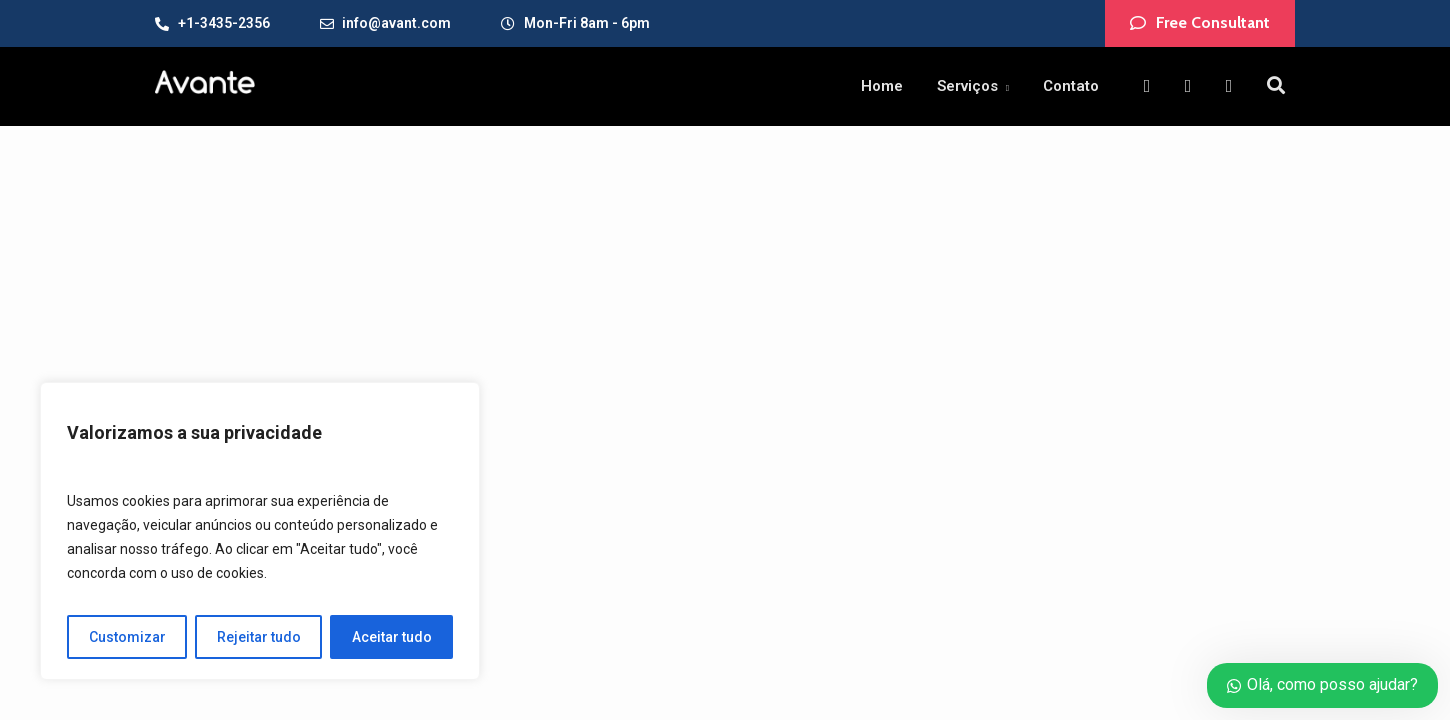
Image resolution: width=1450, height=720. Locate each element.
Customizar (127, 637)
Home (882, 86)
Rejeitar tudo (259, 637)
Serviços (967, 86)
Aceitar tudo (392, 637)
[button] (1200, 23)
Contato (1071, 86)
